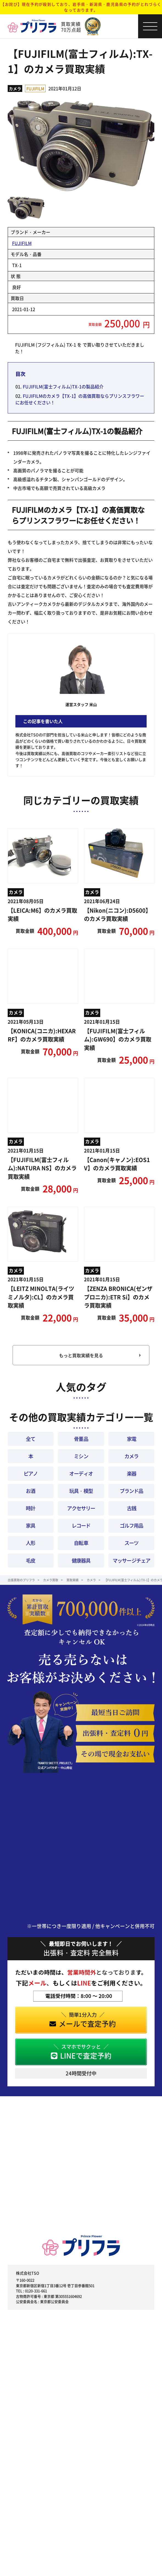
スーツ (131, 1542)
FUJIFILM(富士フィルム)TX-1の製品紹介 (63, 386)
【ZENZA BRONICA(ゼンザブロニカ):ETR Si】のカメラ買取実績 (118, 1296)
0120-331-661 (36, 2290)
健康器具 (81, 1560)
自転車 (81, 1542)
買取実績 (72, 1580)
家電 (131, 1438)
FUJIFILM (35, 88)
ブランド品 (131, 1490)
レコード (81, 1525)
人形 (30, 1542)
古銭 (131, 1508)
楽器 (131, 1473)
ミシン (81, 1456)
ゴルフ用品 (131, 1525)
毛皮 (30, 1560)
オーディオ (81, 1473)
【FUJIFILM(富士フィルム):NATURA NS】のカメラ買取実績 (42, 1168)
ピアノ (31, 1473)
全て (30, 1438)
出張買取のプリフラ (21, 1580)
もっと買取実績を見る (81, 1355)
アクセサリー (81, 1508)
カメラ (15, 88)
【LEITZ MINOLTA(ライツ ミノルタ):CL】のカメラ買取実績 (41, 1296)
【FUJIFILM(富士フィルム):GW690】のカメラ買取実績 (117, 1039)
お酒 (30, 1490)
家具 (30, 1525)
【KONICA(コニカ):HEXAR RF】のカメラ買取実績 (42, 1035)
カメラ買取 (50, 1580)
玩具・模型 (81, 1490)
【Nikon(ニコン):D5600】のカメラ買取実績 (117, 914)
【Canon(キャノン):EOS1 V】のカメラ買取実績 (117, 1163)
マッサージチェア (131, 1560)
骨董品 (81, 1438)
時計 (30, 1508)
